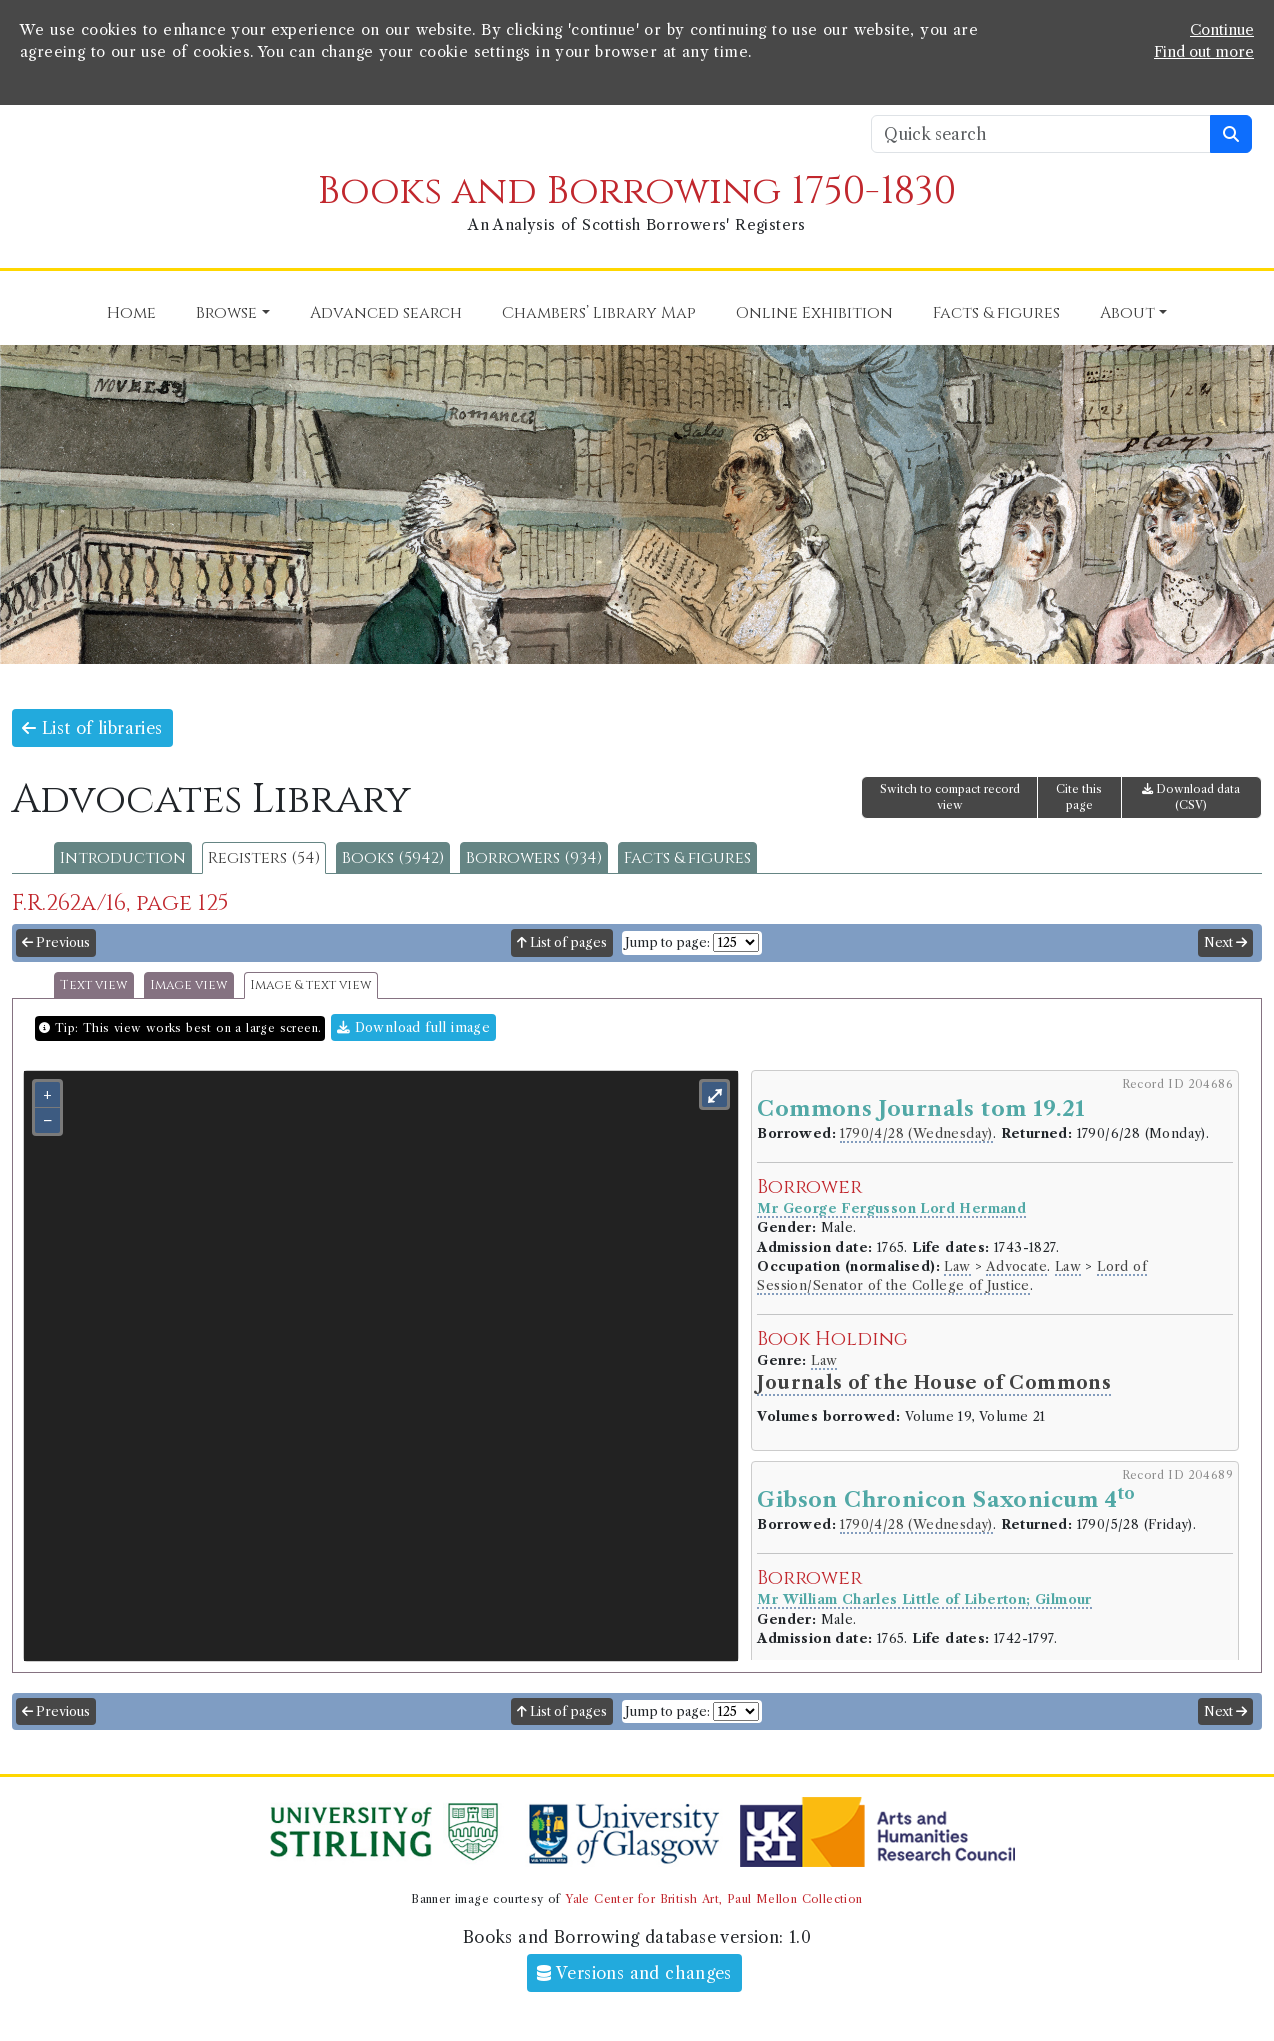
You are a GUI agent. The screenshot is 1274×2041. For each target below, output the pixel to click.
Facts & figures (687, 858)
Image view (189, 985)
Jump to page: (667, 942)
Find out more (1204, 52)
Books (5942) (393, 858)
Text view (94, 985)
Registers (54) (264, 858)
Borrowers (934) (534, 858)
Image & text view (311, 985)
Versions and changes (634, 1973)
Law (957, 1266)
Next (1225, 942)
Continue (1222, 30)
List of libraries (92, 728)
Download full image (413, 1027)
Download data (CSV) (1191, 797)
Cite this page (1079, 797)
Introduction (123, 858)
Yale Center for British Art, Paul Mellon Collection (713, 1899)
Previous (56, 942)
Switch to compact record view (950, 797)
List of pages (562, 942)
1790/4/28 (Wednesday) (916, 1133)
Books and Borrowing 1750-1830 (637, 191)
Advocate (1016, 1266)
